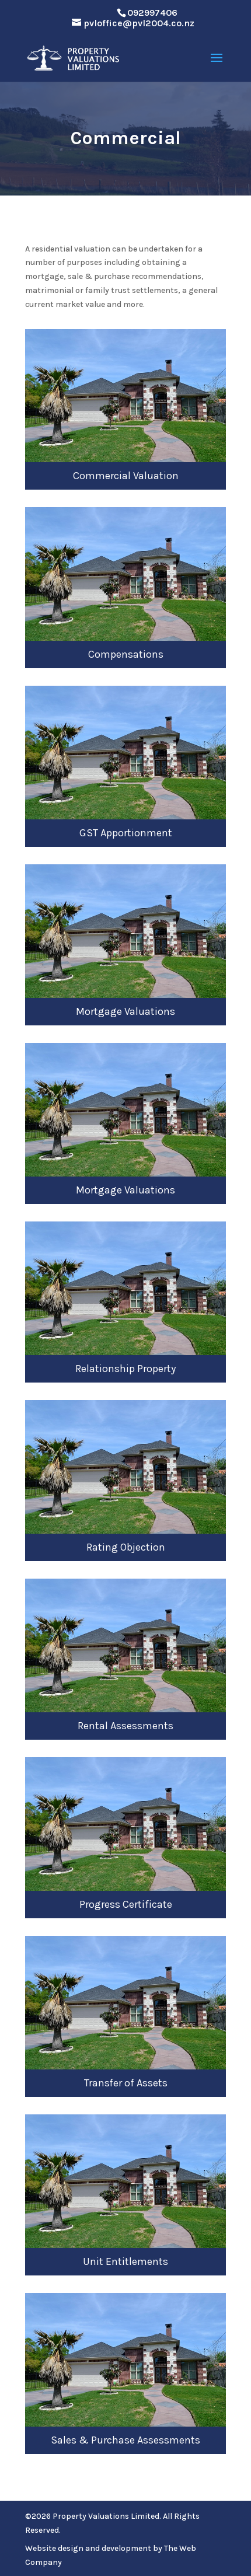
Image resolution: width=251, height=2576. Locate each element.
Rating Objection (125, 1547)
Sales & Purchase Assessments (125, 2440)
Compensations (125, 654)
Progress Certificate (125, 1904)
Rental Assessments (125, 1725)
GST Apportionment (125, 832)
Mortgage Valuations (125, 1011)
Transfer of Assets (126, 2082)
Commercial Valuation (126, 475)
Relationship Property (125, 1368)
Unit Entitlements (125, 2261)
